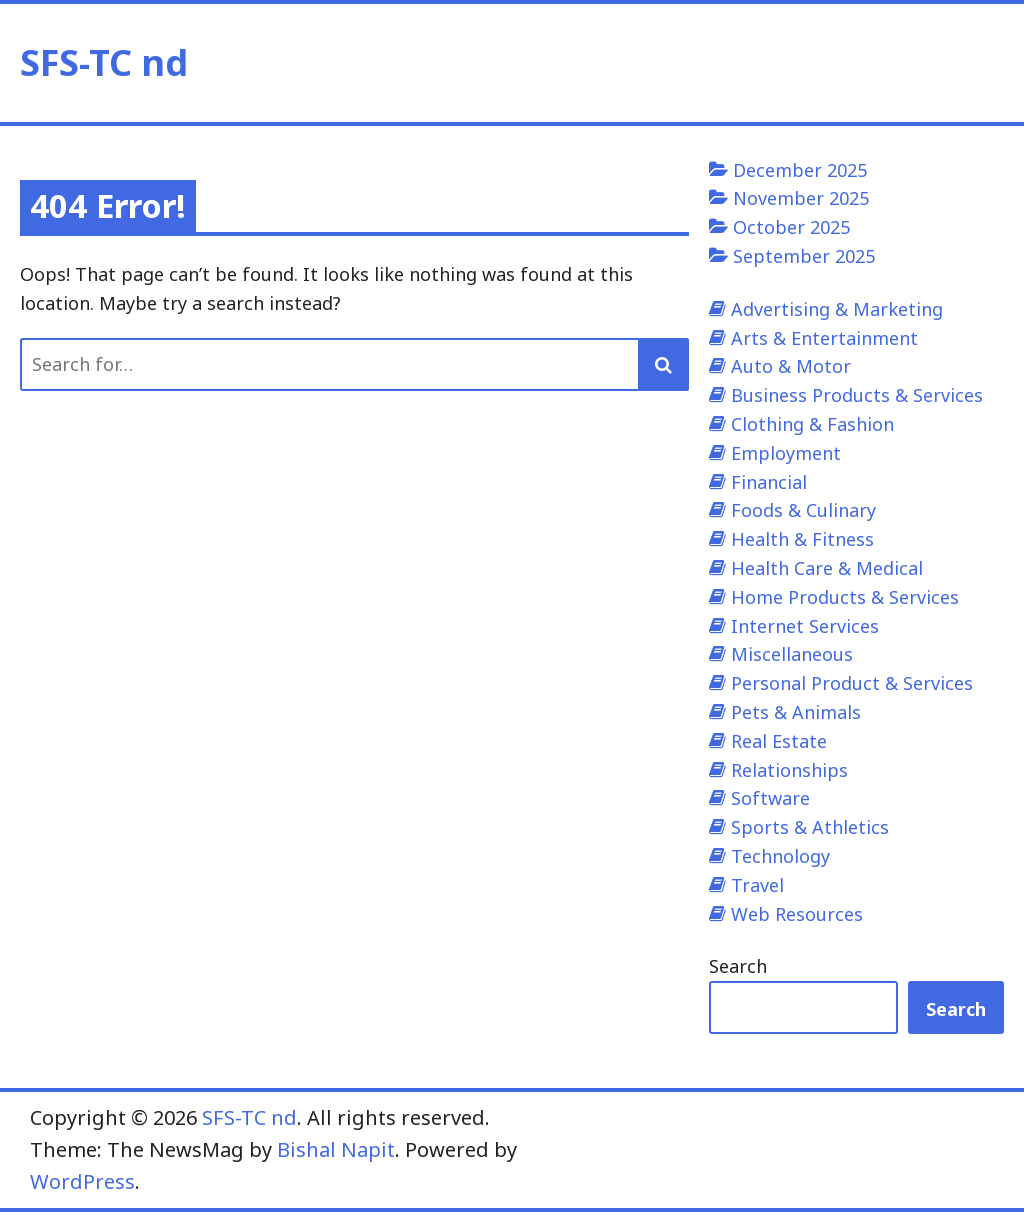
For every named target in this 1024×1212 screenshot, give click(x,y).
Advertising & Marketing (837, 309)
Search (738, 966)
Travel (757, 885)
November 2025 (801, 198)
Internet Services (805, 626)
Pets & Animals (796, 712)
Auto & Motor (791, 366)
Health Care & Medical (827, 568)
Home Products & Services (845, 597)
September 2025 (804, 256)
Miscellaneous (792, 654)
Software (770, 798)
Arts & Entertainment (824, 338)
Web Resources (797, 914)
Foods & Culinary (803, 510)
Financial (769, 482)
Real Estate (779, 741)
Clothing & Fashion (812, 424)
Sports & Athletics (810, 827)
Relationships (789, 770)
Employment (786, 453)
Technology (780, 856)
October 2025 (791, 227)
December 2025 (800, 170)
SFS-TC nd (104, 62)
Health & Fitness (802, 539)
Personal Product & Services (852, 683)
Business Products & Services (857, 395)
